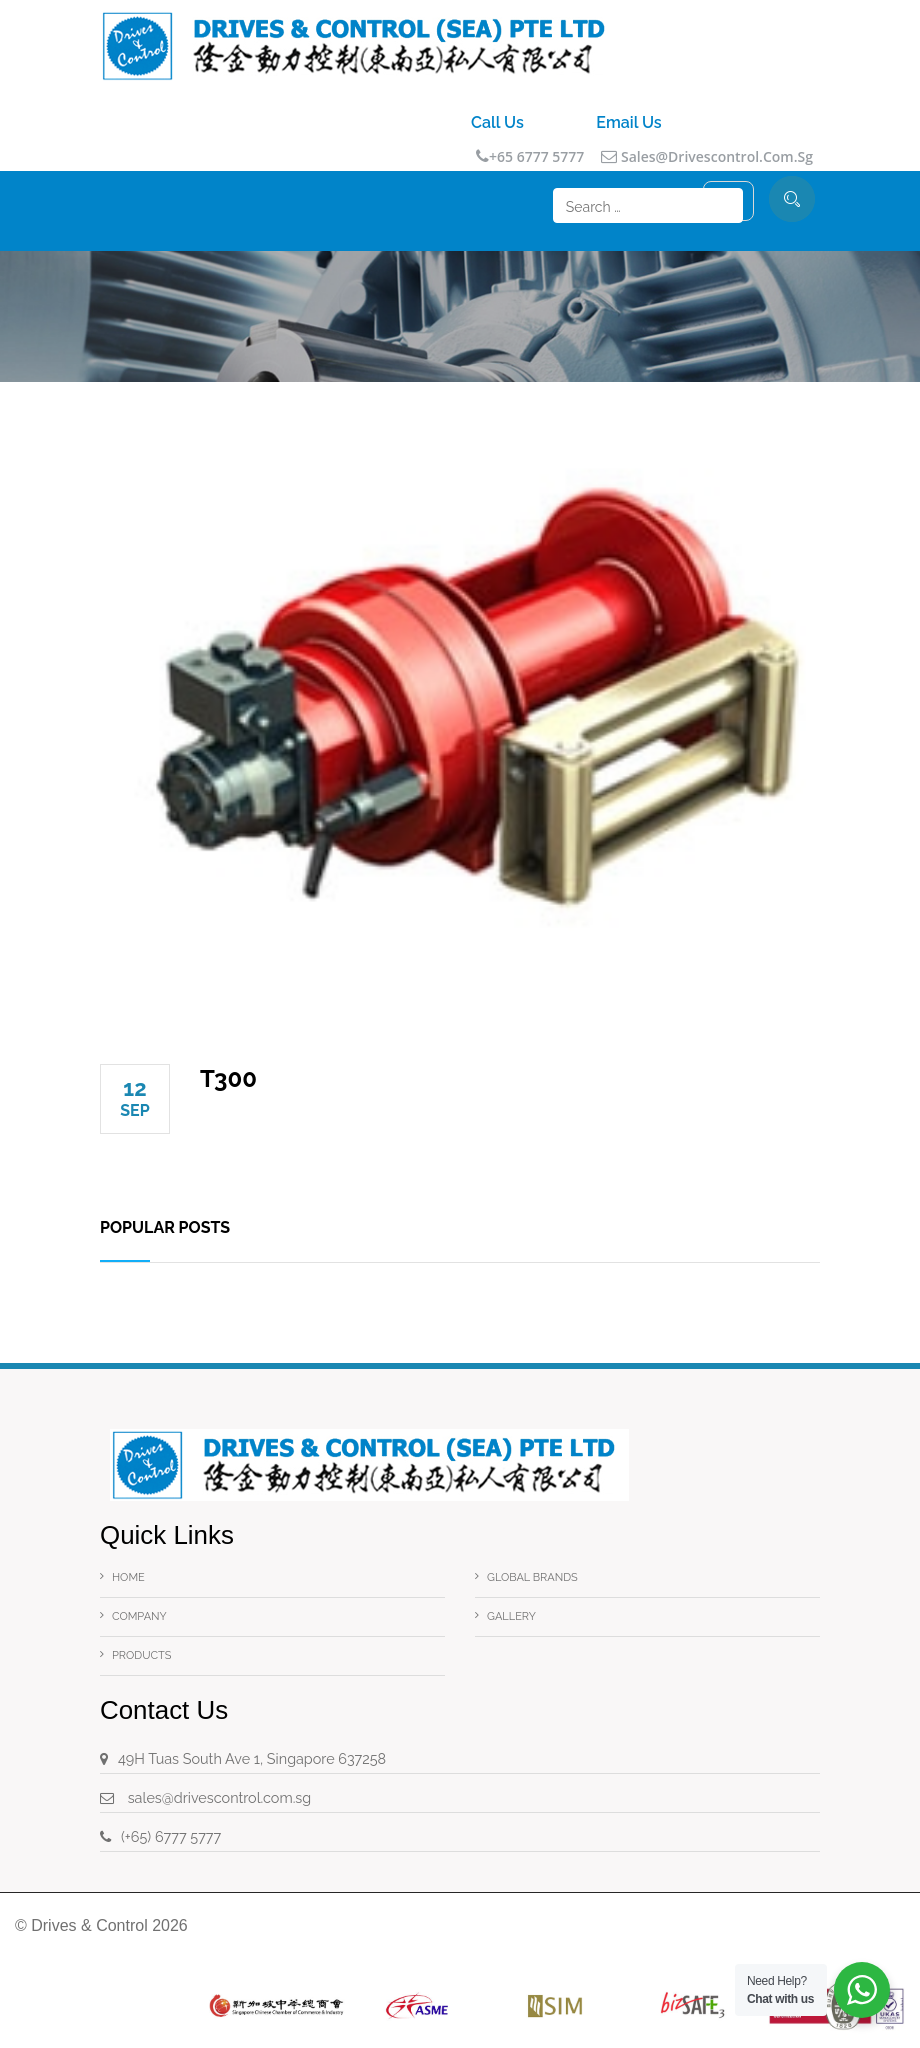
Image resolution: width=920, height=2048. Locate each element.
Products (141, 1655)
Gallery (511, 1616)
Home (128, 1577)
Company (139, 1616)
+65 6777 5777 (530, 156)
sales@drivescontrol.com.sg (707, 156)
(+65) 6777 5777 (171, 1836)
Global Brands (532, 1577)
